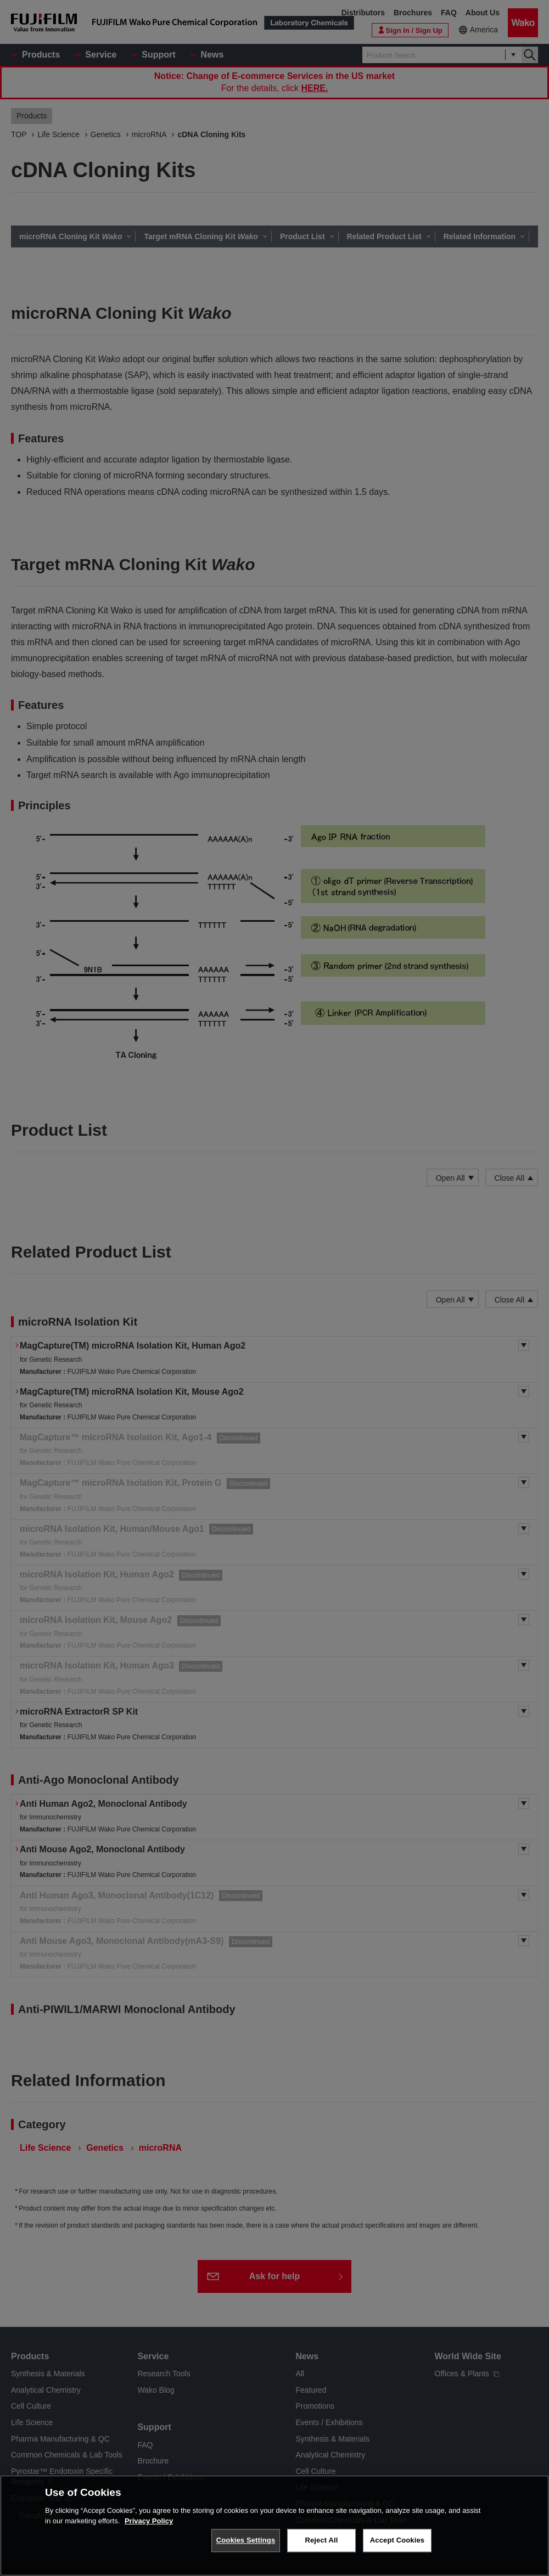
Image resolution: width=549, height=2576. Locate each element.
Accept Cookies (397, 2540)
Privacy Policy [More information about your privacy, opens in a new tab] (149, 2521)
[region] (274, 2525)
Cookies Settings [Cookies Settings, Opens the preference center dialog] (246, 2540)
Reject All (321, 2540)
